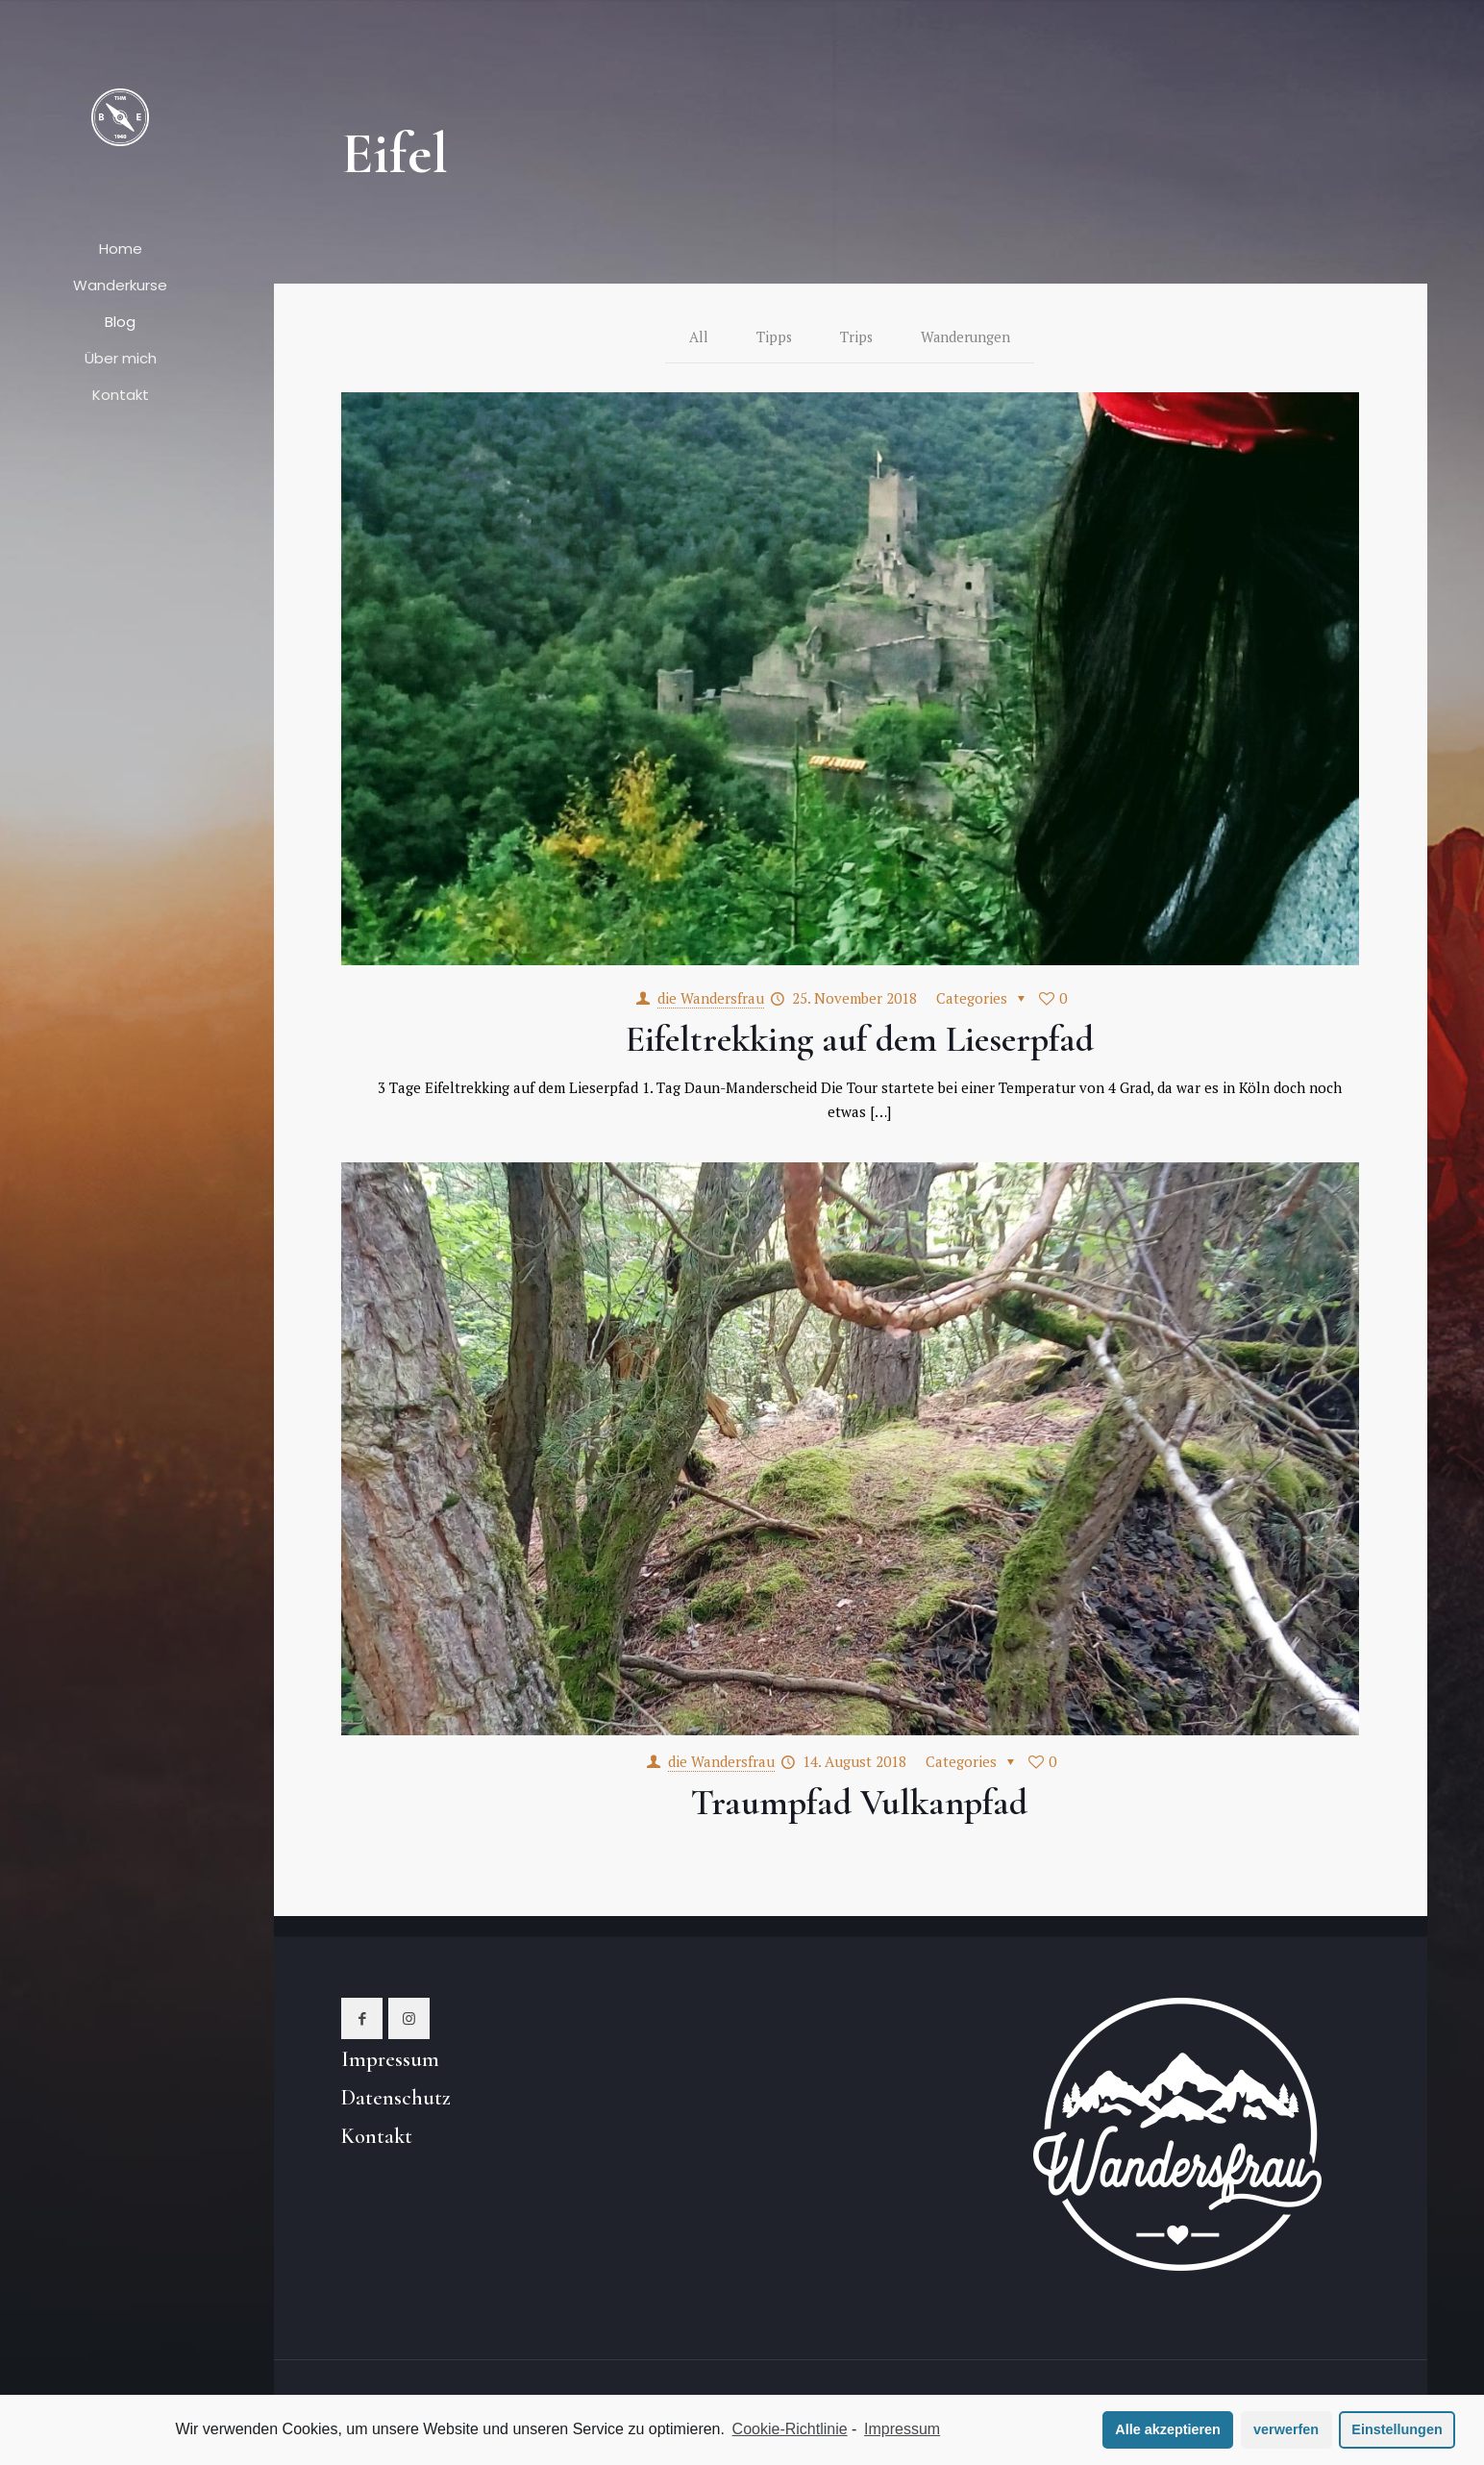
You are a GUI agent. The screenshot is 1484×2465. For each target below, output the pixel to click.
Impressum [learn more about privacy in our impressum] (902, 2429)
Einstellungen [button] (1396, 2429)
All (696, 337)
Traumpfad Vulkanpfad (859, 1803)
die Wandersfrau (710, 998)
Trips (856, 337)
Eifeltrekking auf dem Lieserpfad (860, 1040)
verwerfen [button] (1286, 2429)
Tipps (772, 337)
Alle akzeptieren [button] (1168, 2429)
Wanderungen (966, 337)
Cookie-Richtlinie (790, 2429)
